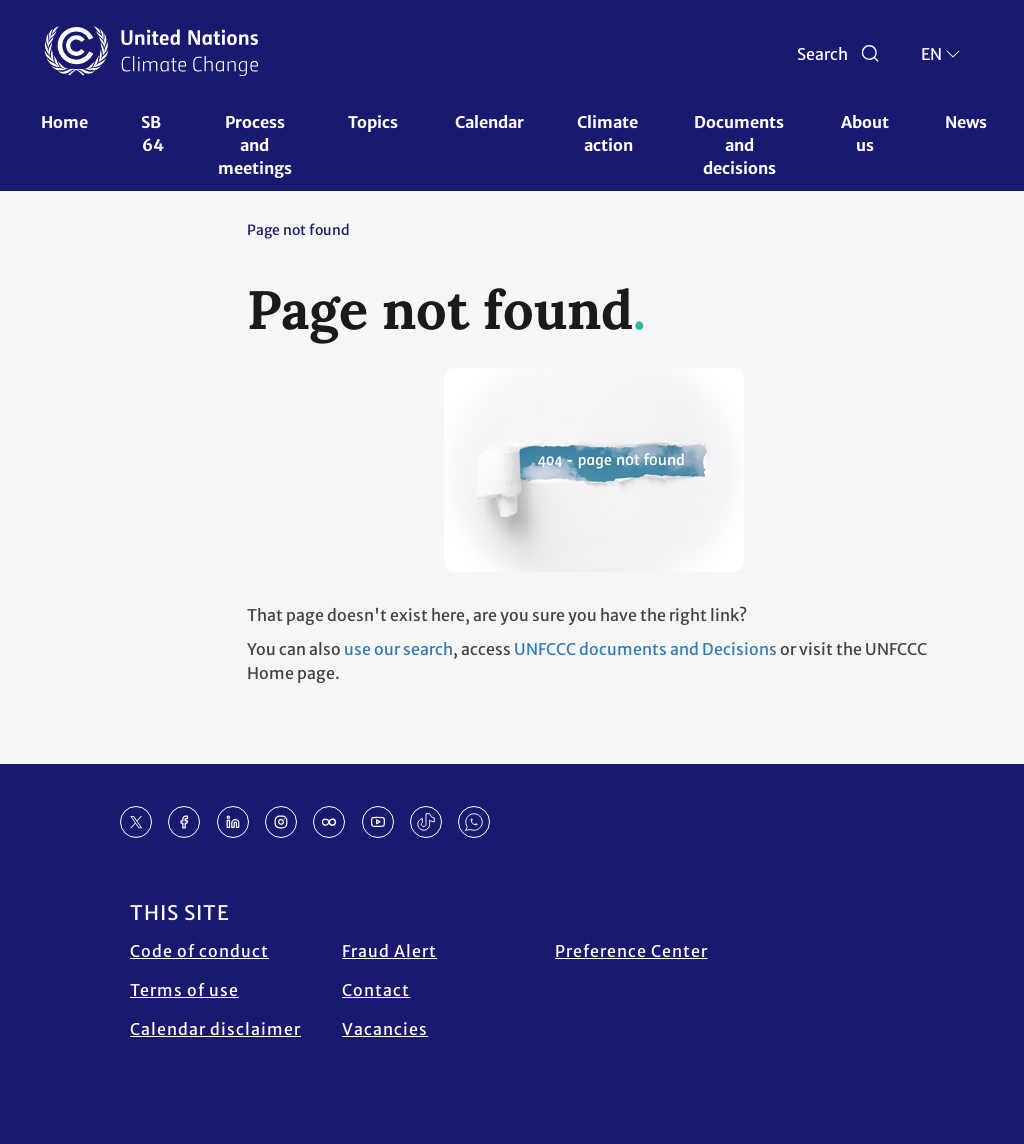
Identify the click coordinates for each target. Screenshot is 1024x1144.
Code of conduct (199, 951)
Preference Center (631, 951)
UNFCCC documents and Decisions (645, 649)
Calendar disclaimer (215, 1029)
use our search (398, 649)
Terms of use (184, 990)
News (966, 122)
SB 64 (152, 133)
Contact (376, 990)
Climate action (609, 133)
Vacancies (385, 1029)
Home (64, 122)
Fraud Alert (389, 951)
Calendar (489, 122)
